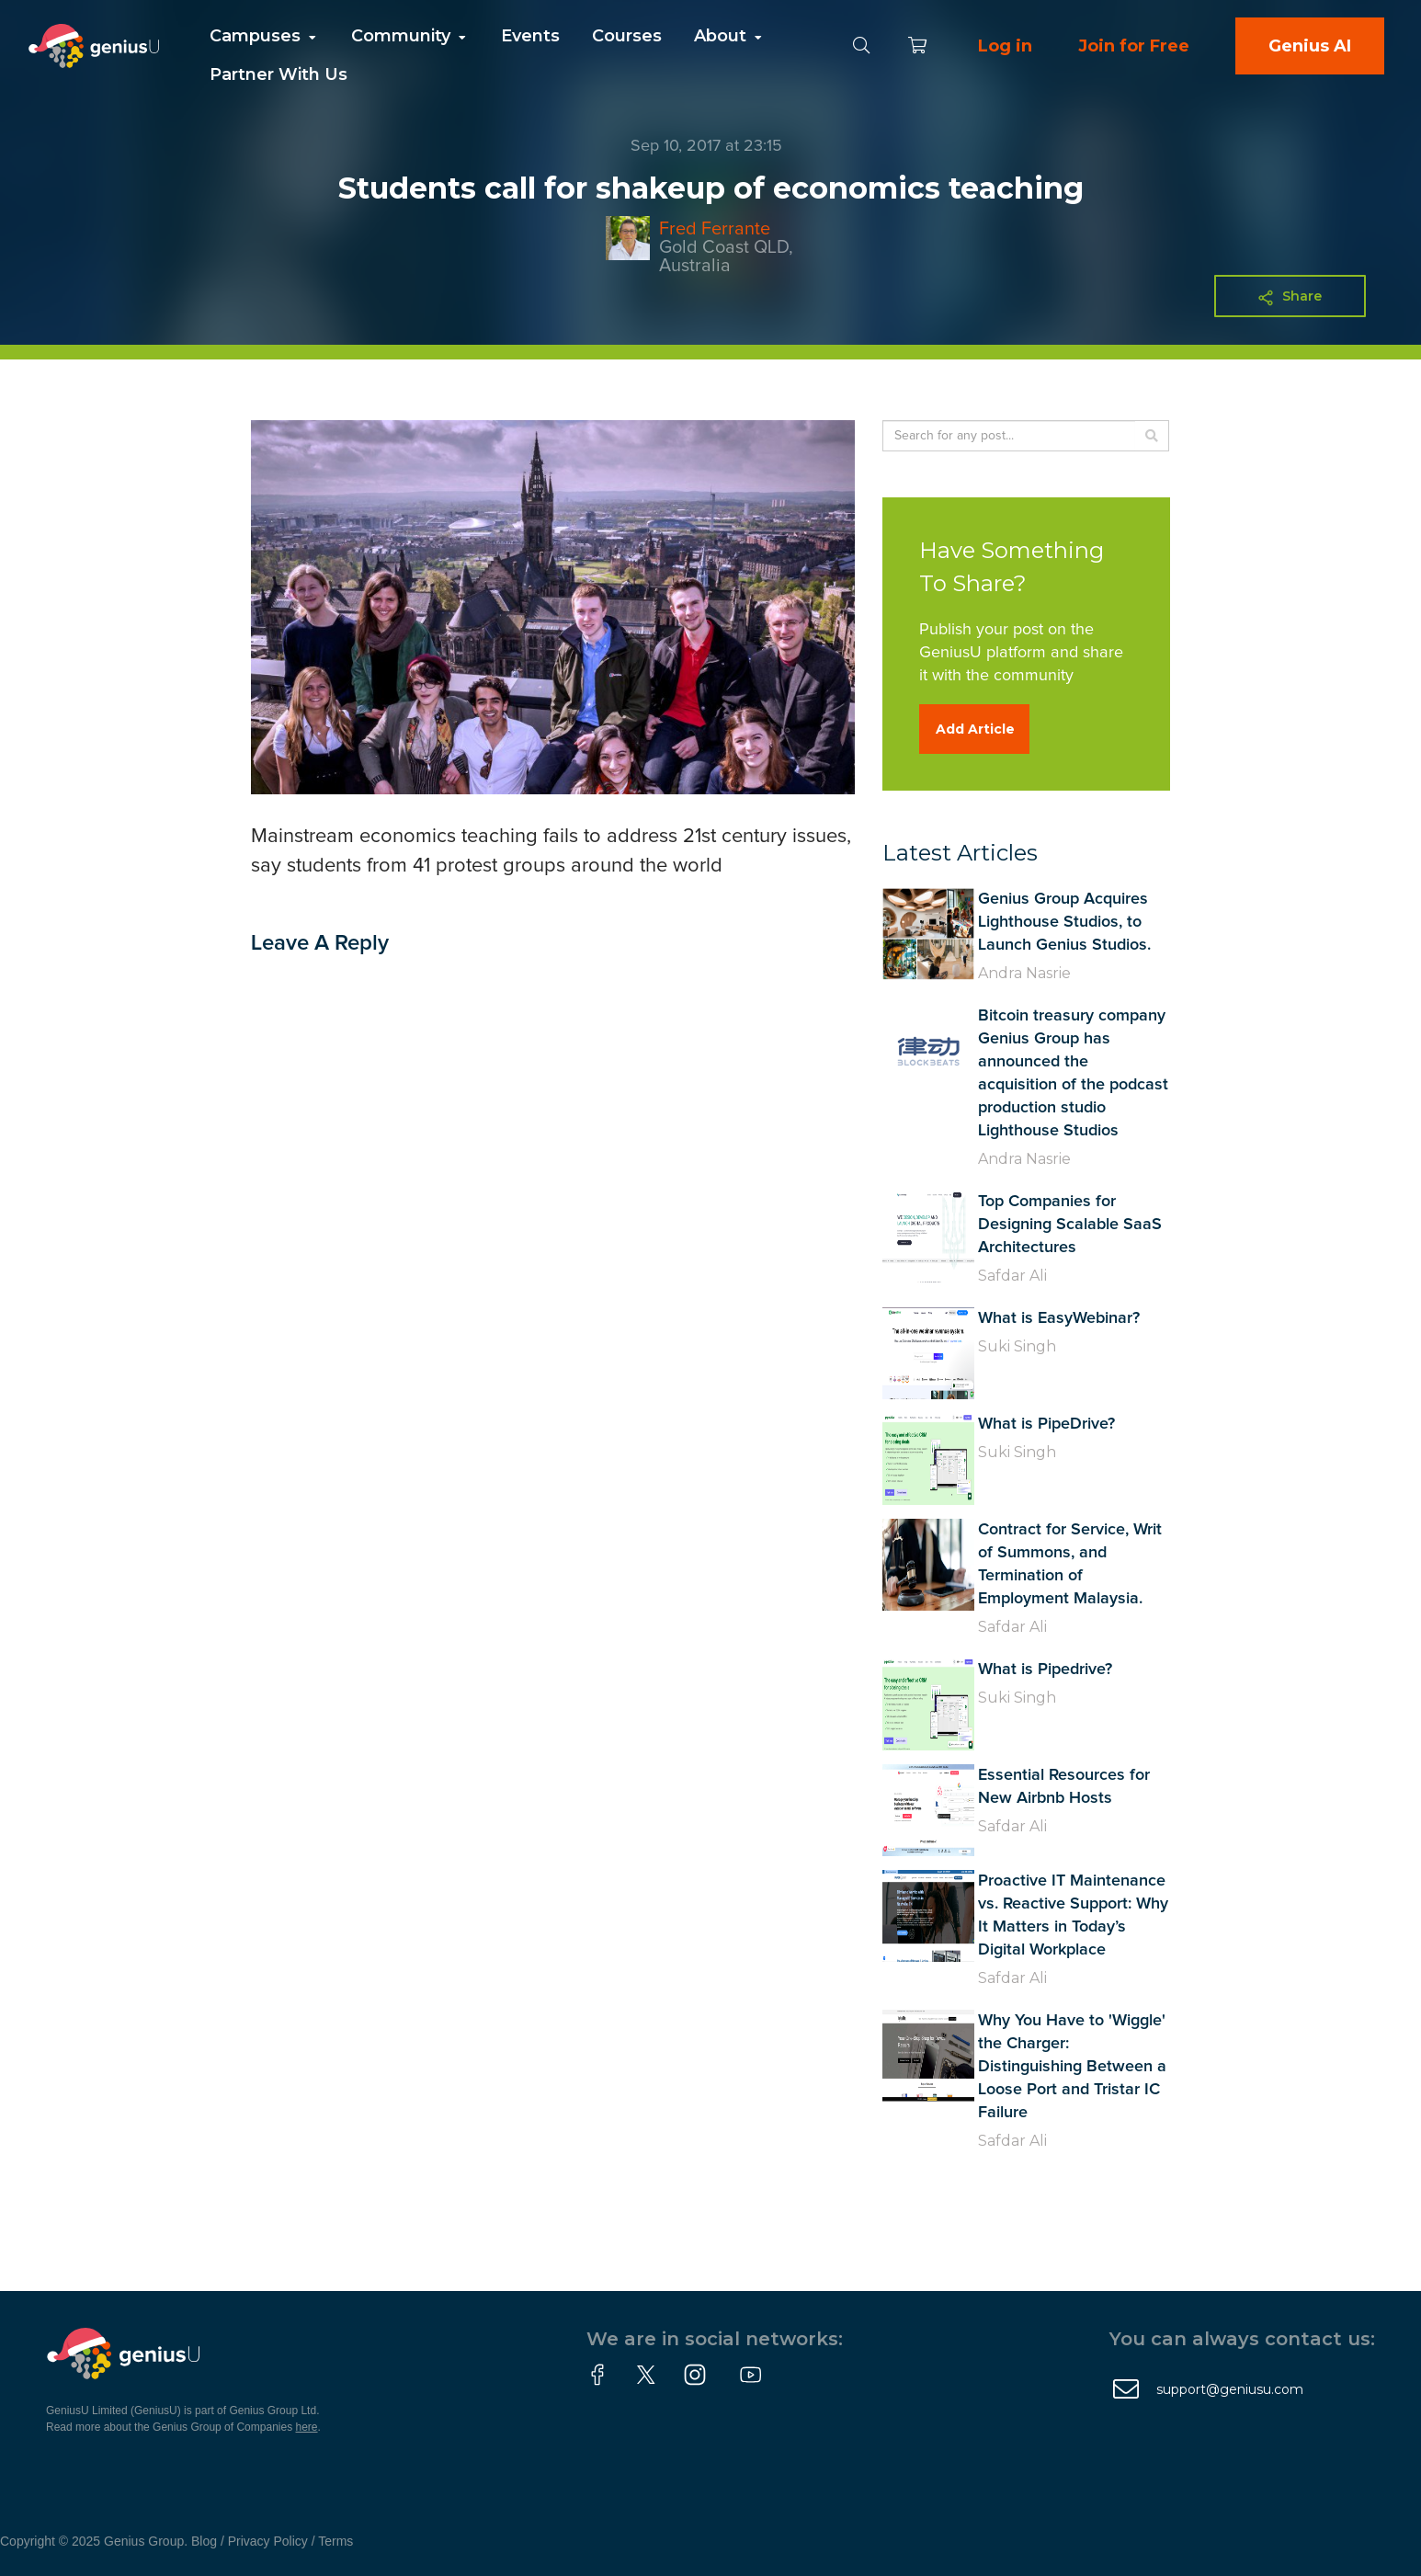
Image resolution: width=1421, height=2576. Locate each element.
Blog (204, 2541)
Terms (335, 2541)
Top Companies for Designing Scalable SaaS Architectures (1070, 1224)
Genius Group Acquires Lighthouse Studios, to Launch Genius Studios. (1064, 922)
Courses (627, 36)
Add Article (975, 729)
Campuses (264, 36)
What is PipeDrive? (1046, 1424)
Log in (1005, 46)
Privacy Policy (268, 2541)
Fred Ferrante (714, 229)
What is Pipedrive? (1045, 1669)
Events (530, 36)
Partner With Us (278, 74)
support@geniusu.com (1229, 2389)
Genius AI (1309, 46)
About (729, 36)
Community (410, 36)
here (307, 2427)
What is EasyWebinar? (1059, 1318)
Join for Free (1133, 46)
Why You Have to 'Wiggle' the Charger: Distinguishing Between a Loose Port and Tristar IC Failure (1072, 2066)
